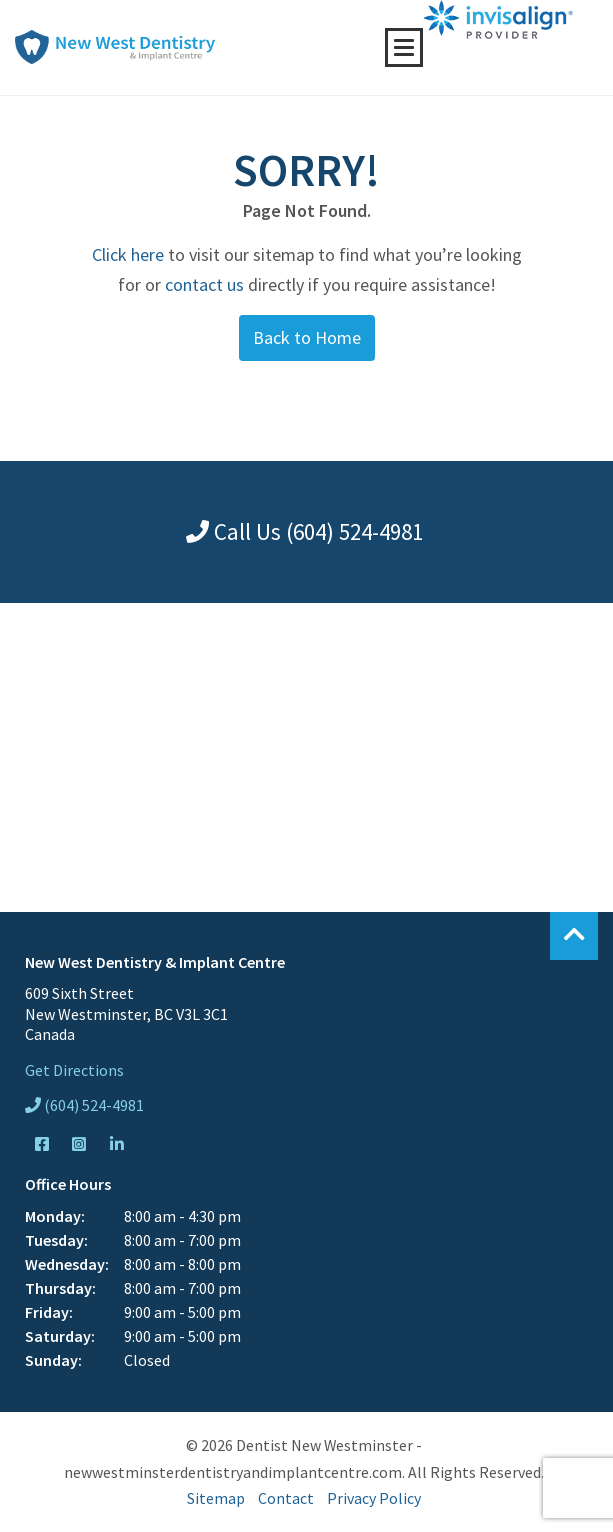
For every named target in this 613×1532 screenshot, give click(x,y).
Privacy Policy (374, 1498)
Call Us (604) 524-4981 (304, 531)
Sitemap (216, 1498)
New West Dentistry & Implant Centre (115, 47)
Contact (286, 1498)
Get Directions (74, 1070)
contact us (204, 284)
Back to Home (307, 337)
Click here (128, 254)
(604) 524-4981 (84, 1105)
